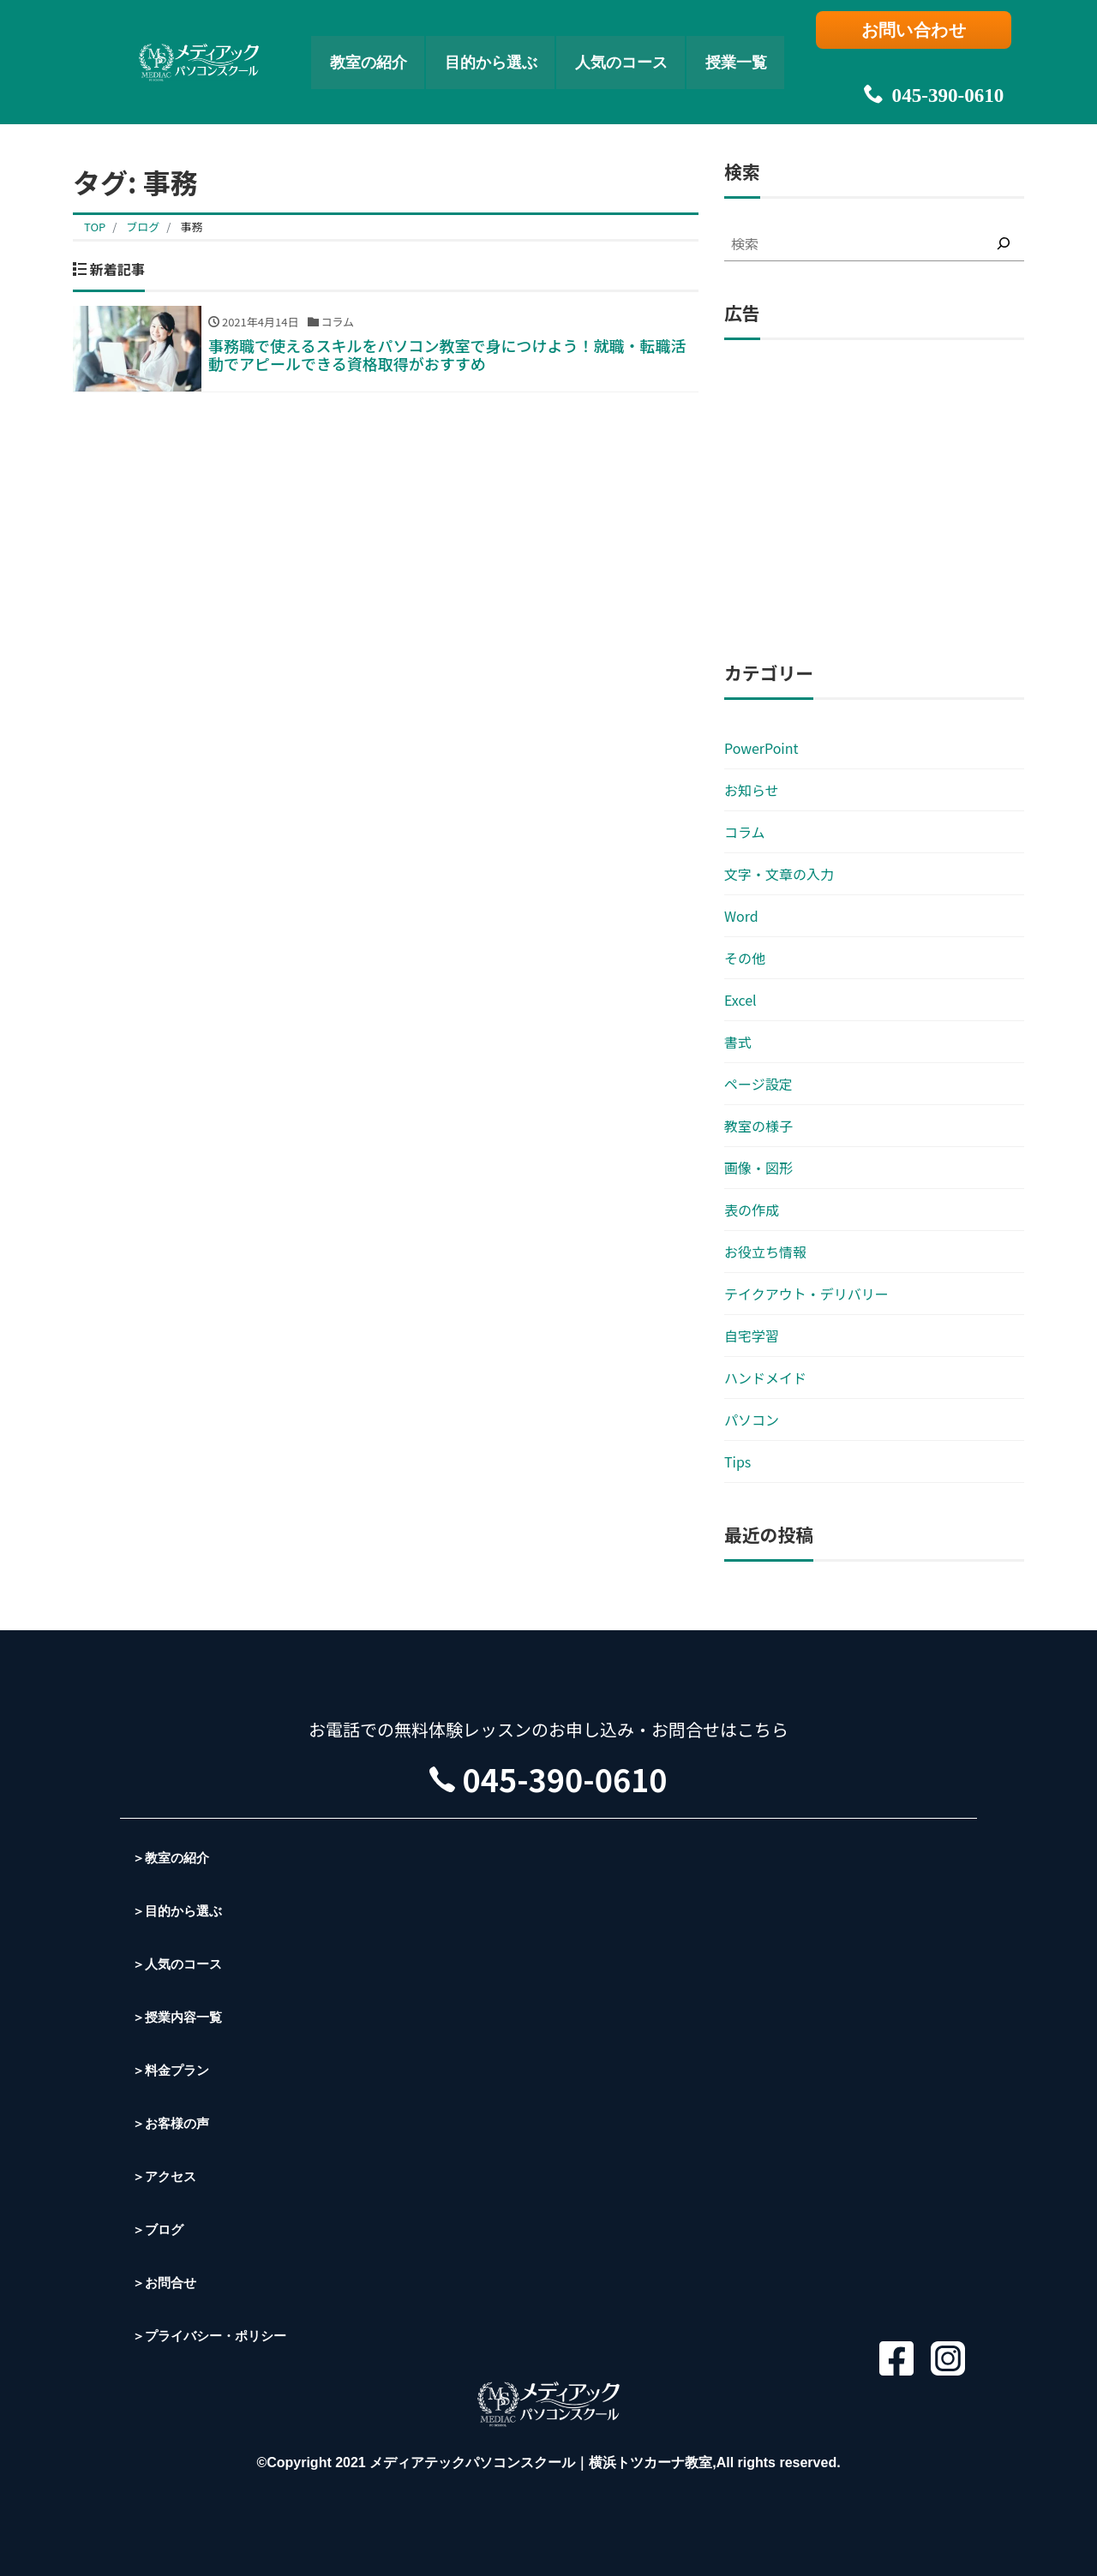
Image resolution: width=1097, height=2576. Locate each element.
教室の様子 (758, 1125)
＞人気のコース (180, 1964)
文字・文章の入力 (779, 874)
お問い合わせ (921, 31)
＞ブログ (159, 2229)
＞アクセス (166, 2176)
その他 (744, 957)
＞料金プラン (173, 2070)
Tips (737, 1461)
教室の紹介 (339, 47)
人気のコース (635, 47)
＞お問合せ (166, 2282)
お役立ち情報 (765, 1251)
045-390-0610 (921, 68)
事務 (191, 226)
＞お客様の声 (173, 2123)
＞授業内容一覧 (180, 2017)
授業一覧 (768, 47)
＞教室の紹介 (173, 1857)
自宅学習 (751, 1335)
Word (741, 915)
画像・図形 (758, 1167)
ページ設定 (758, 1083)
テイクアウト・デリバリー (806, 1293)
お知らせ (751, 790)
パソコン (751, 1419)
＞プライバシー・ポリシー (214, 2335)
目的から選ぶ (482, 47)
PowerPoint (761, 748)
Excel (740, 999)
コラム (744, 832)
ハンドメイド (765, 1377)
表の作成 (751, 1209)
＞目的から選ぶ (180, 1911)
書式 (738, 1041)
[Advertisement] (874, 501)
